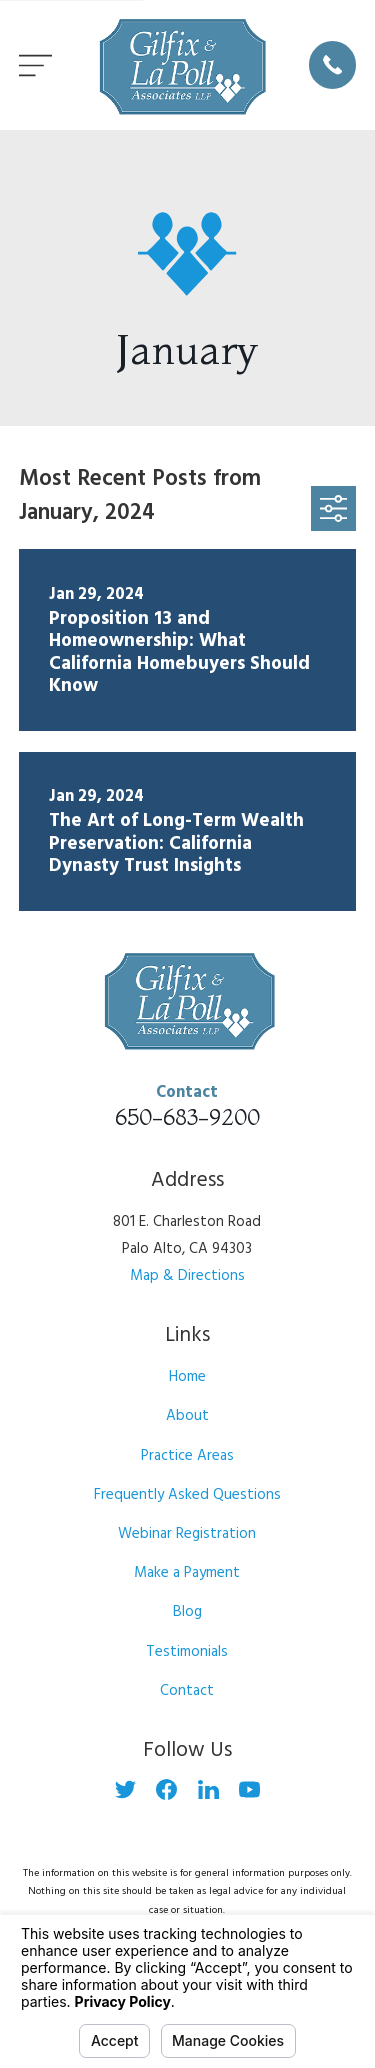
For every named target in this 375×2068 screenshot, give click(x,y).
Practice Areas (187, 1456)
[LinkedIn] (208, 1789)
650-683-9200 (187, 1117)
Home (187, 1377)
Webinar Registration (187, 1534)
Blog (187, 1612)
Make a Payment (187, 1573)
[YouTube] (249, 1789)
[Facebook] (166, 1789)
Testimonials (187, 1652)
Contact (187, 1691)
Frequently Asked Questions (187, 1495)
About (187, 1416)
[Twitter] (125, 1789)
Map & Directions (187, 1276)
